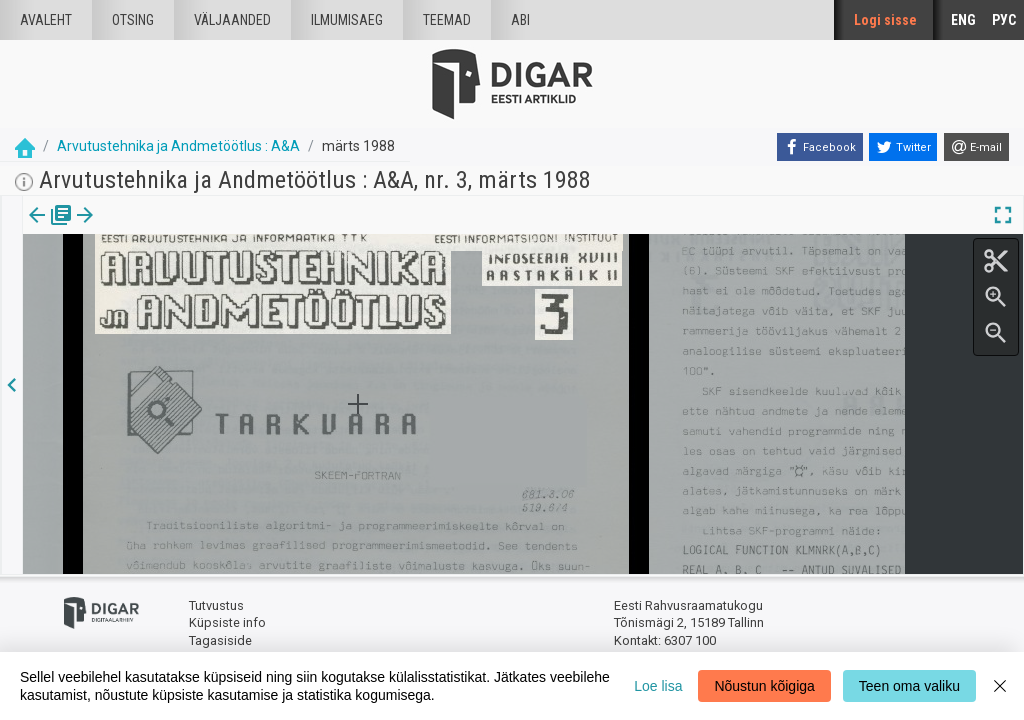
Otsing (133, 20)
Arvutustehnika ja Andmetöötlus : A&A (178, 146)
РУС (1004, 20)
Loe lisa (658, 686)
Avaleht (46, 20)
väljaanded (232, 20)
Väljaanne (50, 229)
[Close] (1000, 686)
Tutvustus (216, 605)
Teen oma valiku (909, 686)
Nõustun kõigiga (764, 686)
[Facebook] (820, 147)
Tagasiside (220, 640)
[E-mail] (976, 147)
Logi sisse (885, 20)
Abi (520, 20)
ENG (963, 20)
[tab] (50, 229)
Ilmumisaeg (347, 20)
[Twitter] (903, 147)
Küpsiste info (227, 622)
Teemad (447, 20)
